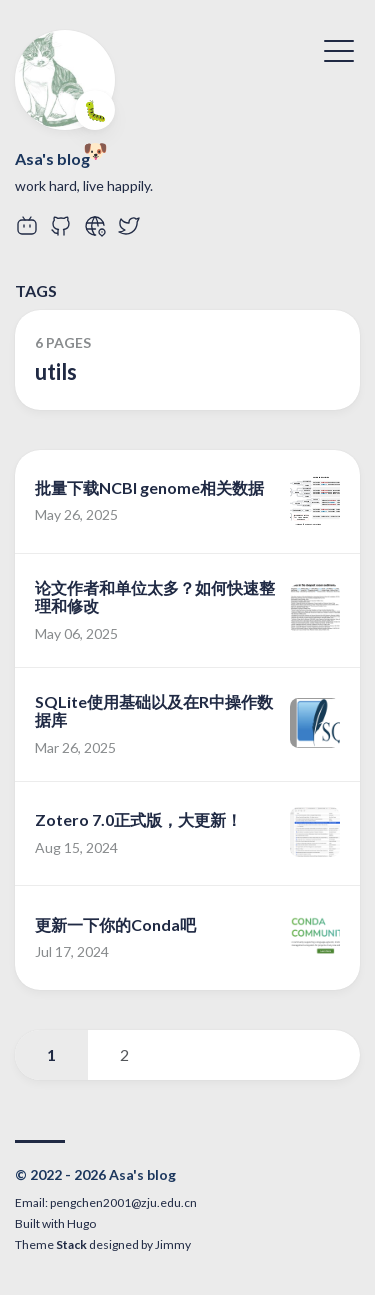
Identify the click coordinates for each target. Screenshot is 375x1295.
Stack (71, 1244)
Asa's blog (52, 158)
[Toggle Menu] (339, 49)
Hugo (81, 1223)
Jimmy (173, 1244)
